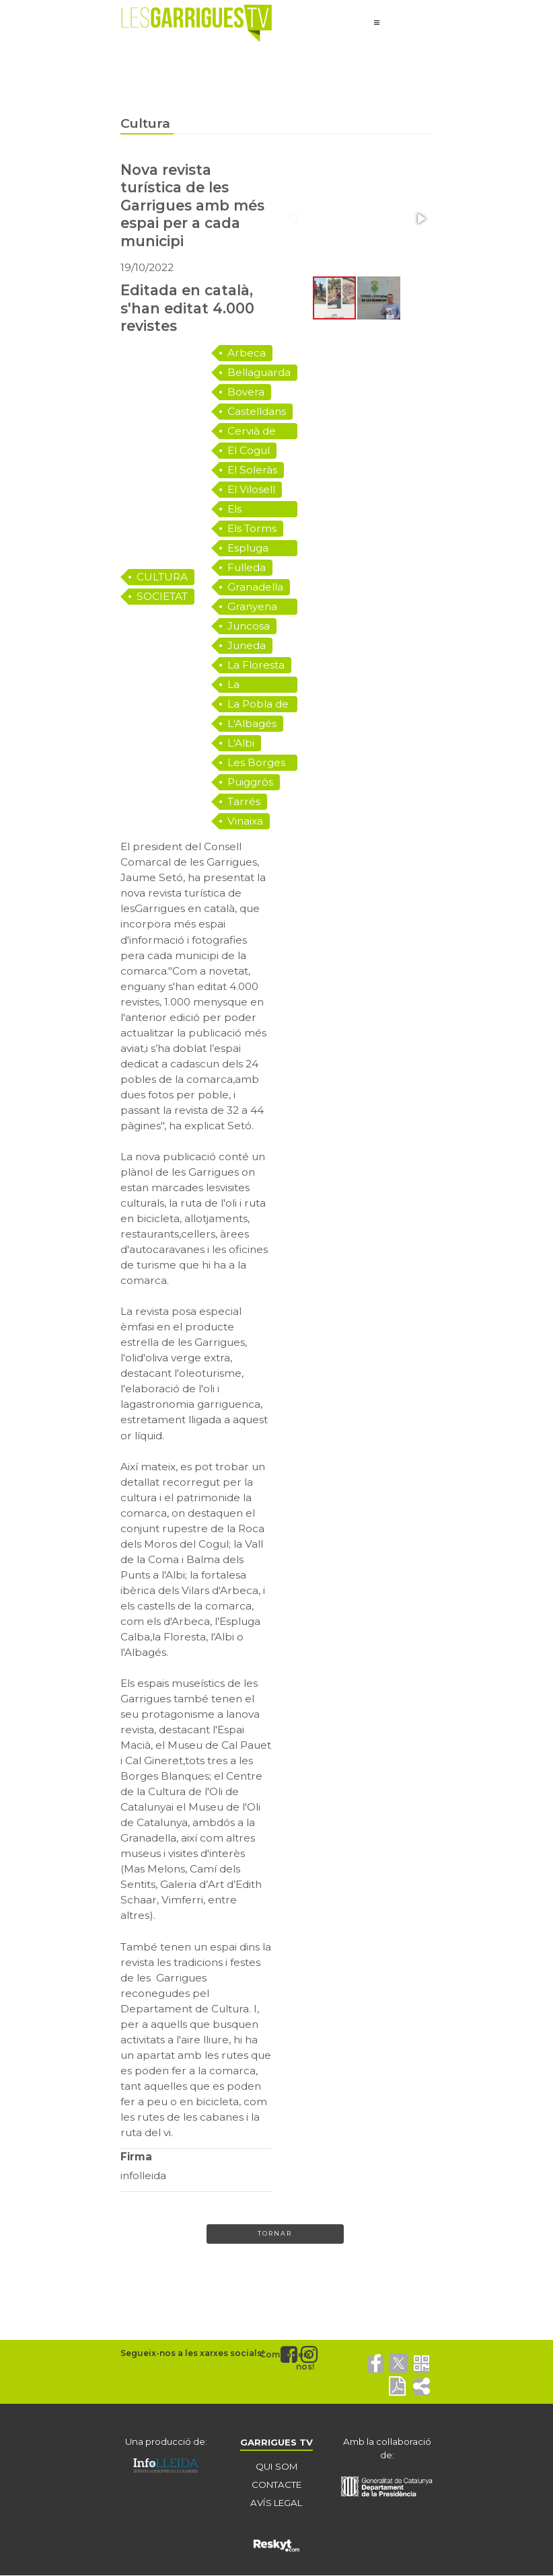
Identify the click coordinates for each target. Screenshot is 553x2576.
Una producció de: (166, 2442)
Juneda (246, 645)
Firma (136, 2156)
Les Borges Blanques (256, 763)
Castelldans (256, 411)
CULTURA (162, 576)
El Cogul (248, 450)
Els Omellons (252, 509)
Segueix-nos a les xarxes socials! (192, 2354)
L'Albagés (251, 723)
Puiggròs (250, 781)
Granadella (255, 586)
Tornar (275, 2234)
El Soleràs (252, 469)
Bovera (245, 391)
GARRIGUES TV (276, 2442)
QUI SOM (276, 2467)
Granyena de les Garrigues (252, 607)
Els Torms (251, 528)
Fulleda (246, 567)
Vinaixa (245, 821)
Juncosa (248, 625)
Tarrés (243, 801)
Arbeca (246, 352)
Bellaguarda (259, 372)
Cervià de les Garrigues (252, 431)
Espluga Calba (247, 548)
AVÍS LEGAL (276, 2503)
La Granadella (255, 685)
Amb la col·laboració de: (387, 2449)
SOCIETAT (162, 596)
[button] (420, 218)
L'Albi (240, 742)
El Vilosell (251, 489)
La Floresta (256, 664)
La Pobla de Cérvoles (258, 704)
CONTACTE (276, 2485)
